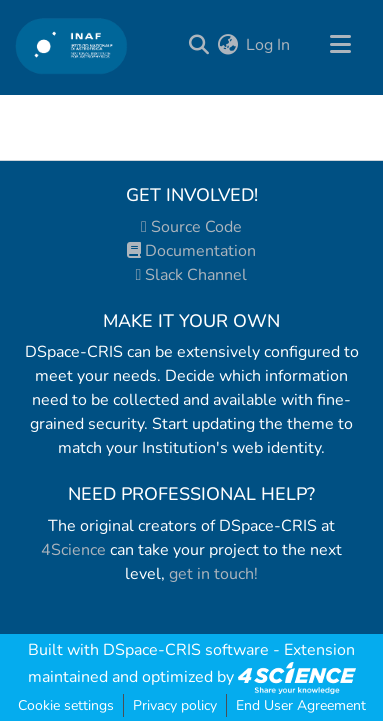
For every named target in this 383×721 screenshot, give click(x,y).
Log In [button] (269, 45)
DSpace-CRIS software (186, 650)
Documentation (191, 251)
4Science (73, 550)
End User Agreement (301, 705)
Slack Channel (192, 275)
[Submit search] (198, 45)
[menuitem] (227, 45)
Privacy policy (175, 705)
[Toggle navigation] (340, 45)
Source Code (191, 227)
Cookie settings (66, 705)
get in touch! (213, 574)
